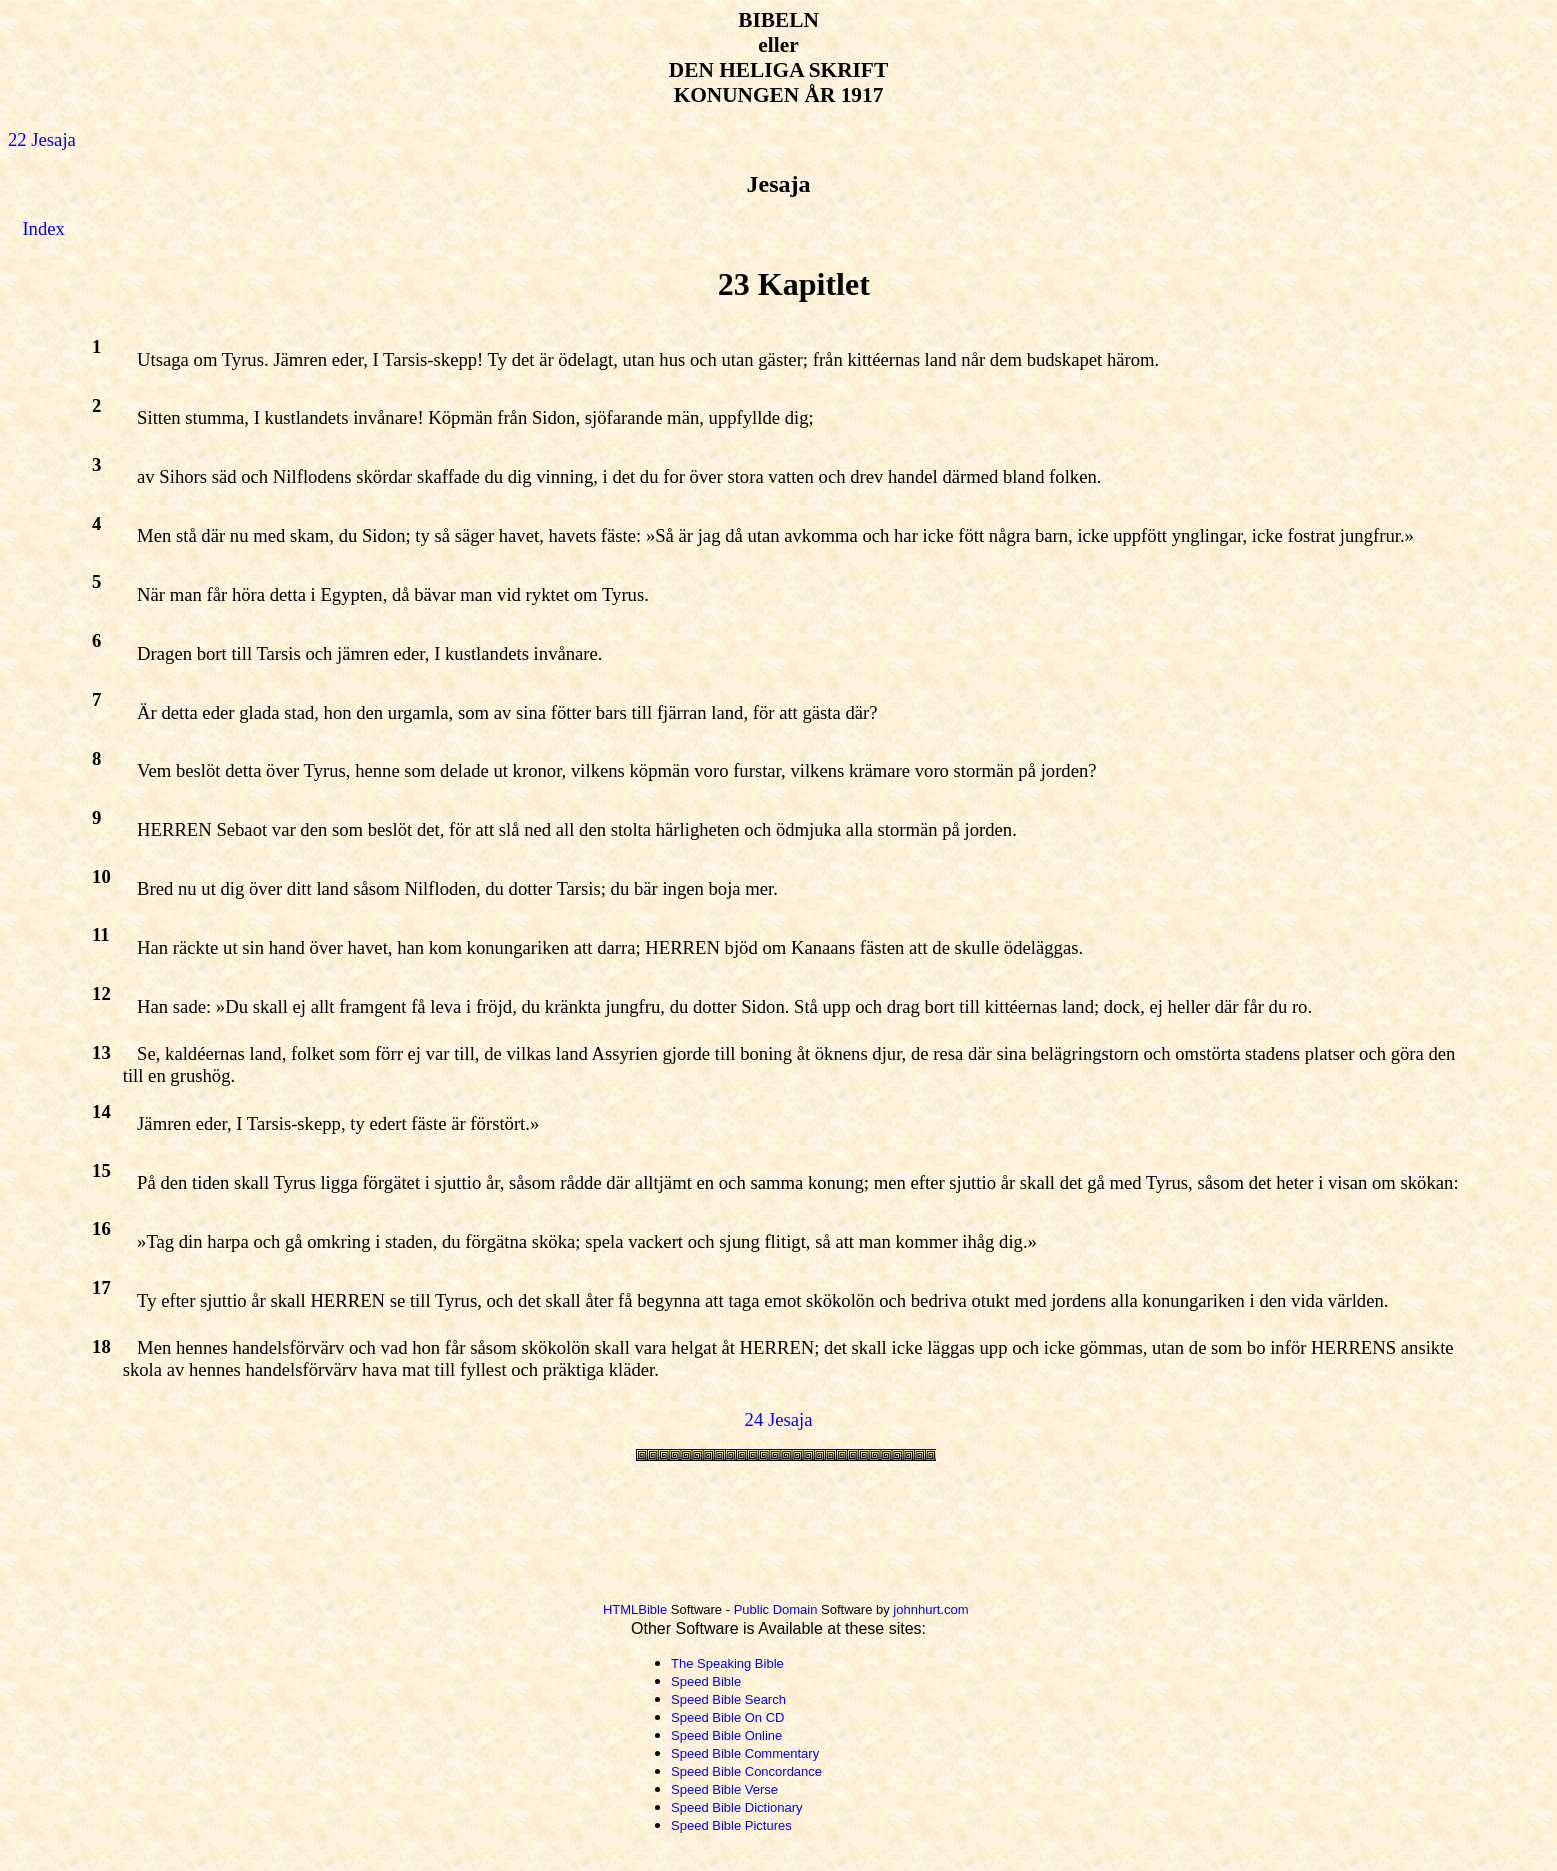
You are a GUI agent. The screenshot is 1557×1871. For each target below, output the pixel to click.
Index (43, 228)
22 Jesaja (42, 139)
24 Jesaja (779, 1419)
